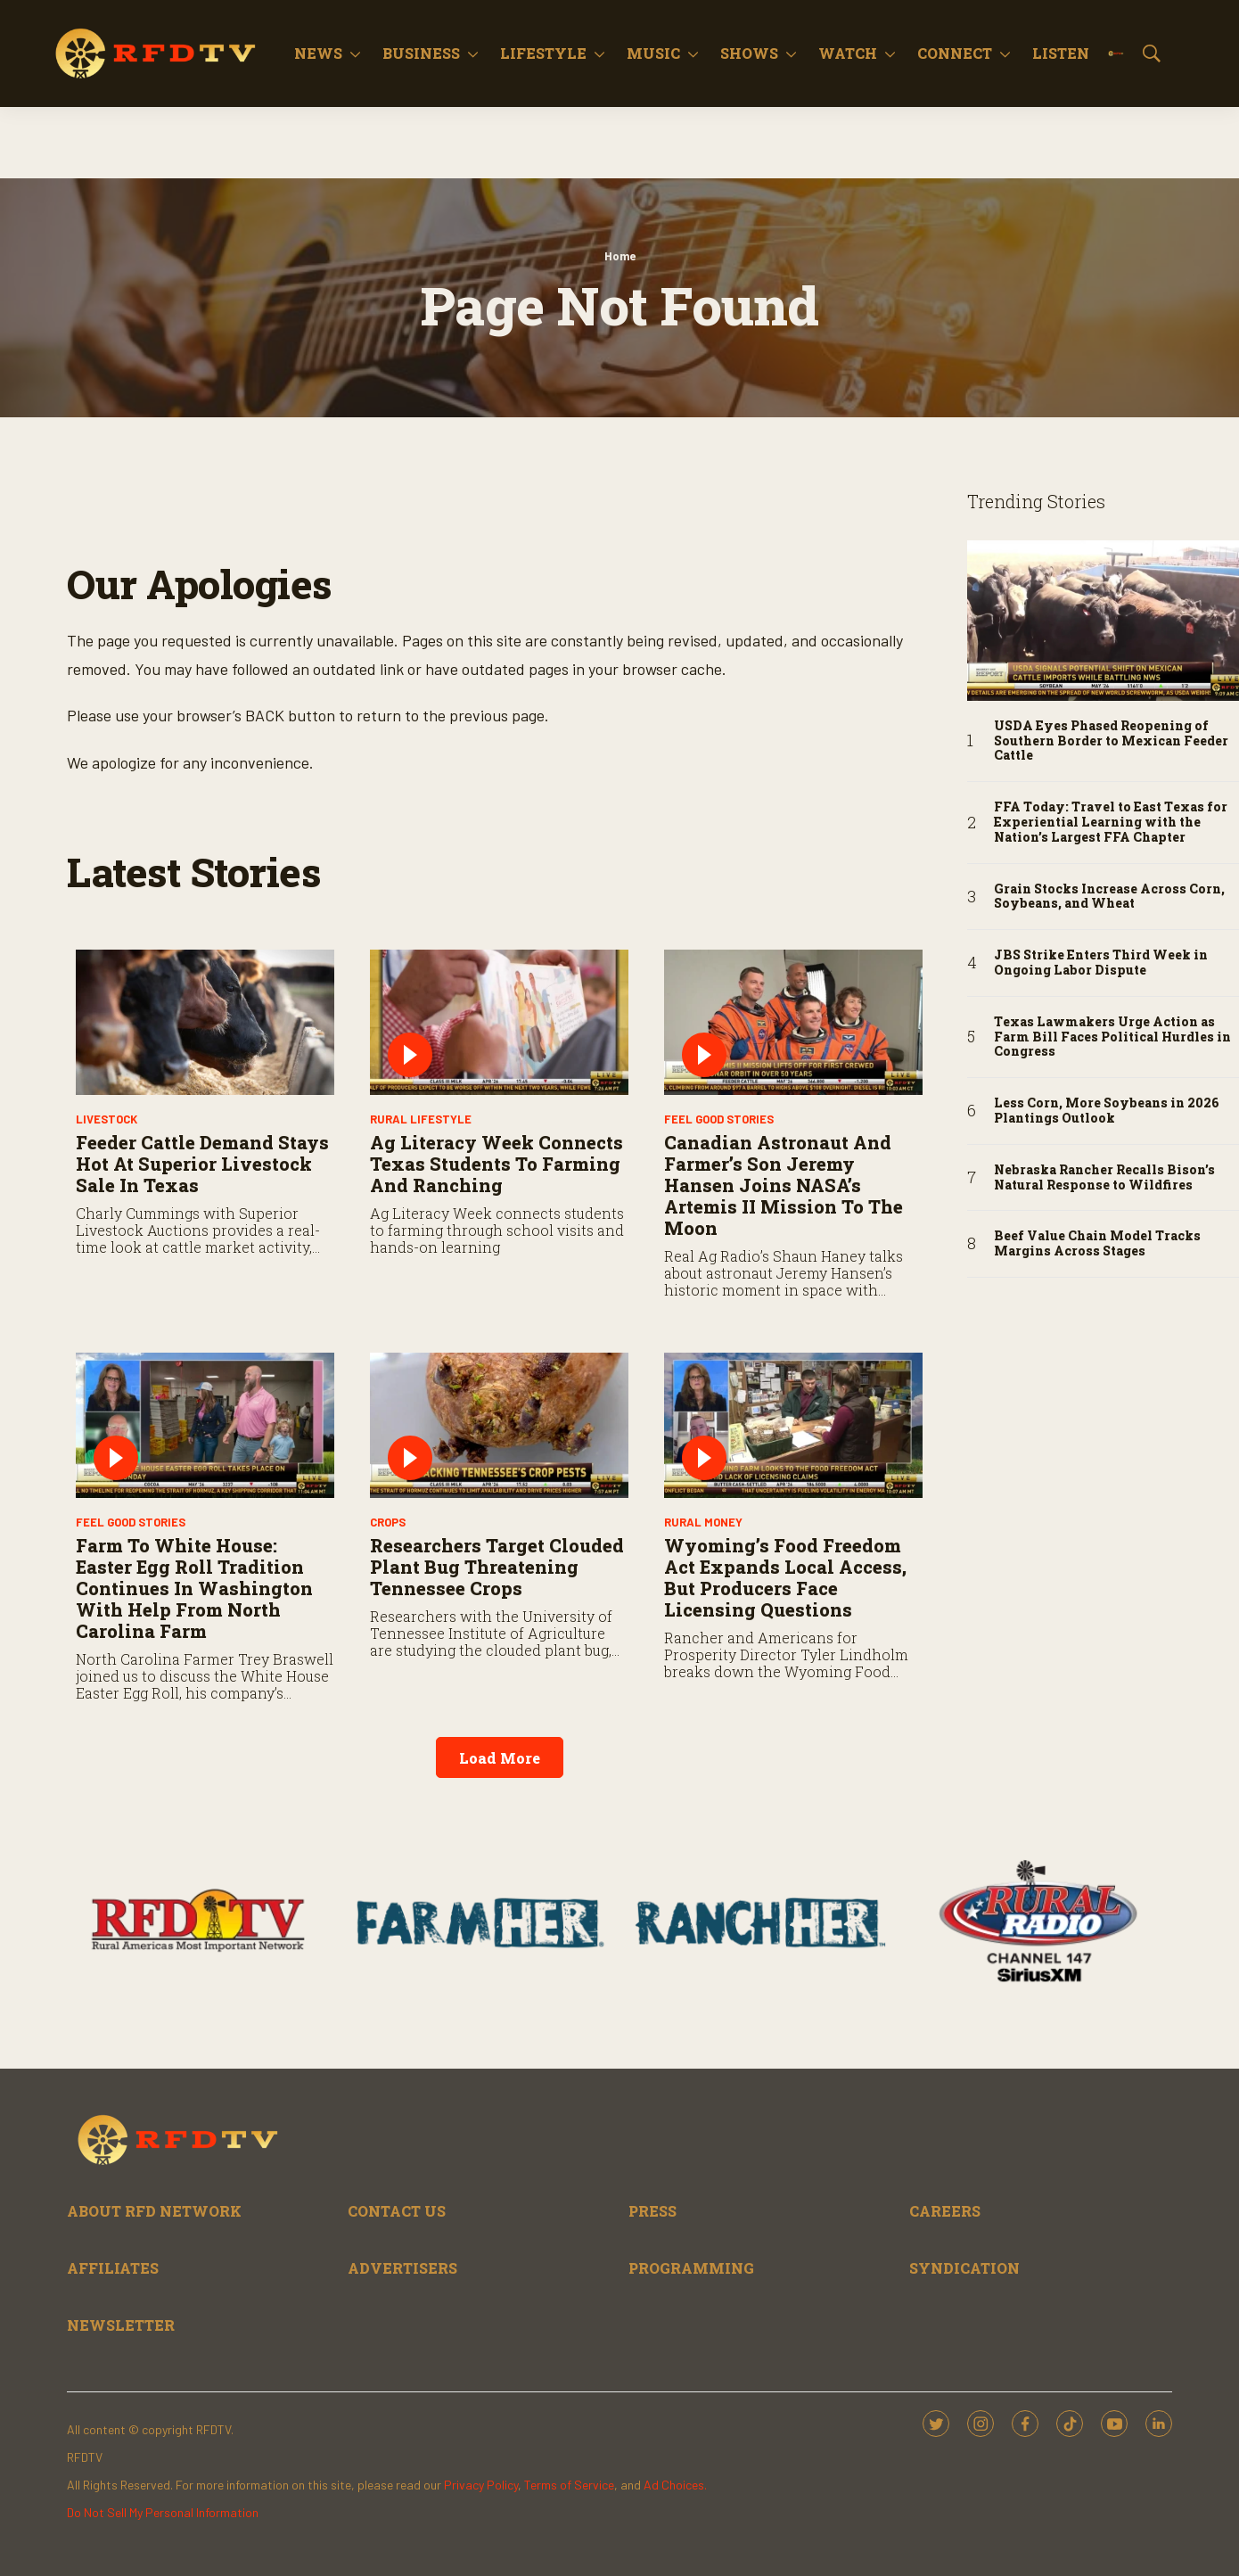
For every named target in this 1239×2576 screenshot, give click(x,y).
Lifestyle (543, 53)
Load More (499, 1758)
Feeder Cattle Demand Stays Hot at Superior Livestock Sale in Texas (202, 1164)
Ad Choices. (675, 2484)
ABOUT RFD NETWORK (154, 2210)
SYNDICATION (964, 2267)
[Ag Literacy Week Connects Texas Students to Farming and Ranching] (499, 1022)
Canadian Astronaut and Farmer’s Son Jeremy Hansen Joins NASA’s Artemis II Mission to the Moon (783, 1185)
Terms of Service (569, 2484)
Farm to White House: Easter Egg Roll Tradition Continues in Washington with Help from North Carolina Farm (194, 1588)
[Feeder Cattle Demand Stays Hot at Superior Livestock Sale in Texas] (205, 1022)
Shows (749, 53)
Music (653, 53)
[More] (355, 53)
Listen (1060, 53)
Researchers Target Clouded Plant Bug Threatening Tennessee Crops (497, 1567)
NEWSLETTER (121, 2325)
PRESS (652, 2210)
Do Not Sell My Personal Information (162, 2512)
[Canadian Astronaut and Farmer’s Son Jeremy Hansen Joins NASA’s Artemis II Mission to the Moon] (793, 1022)
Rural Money (703, 1522)
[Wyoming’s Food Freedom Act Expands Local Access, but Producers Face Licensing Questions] (793, 1425)
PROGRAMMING (691, 2267)
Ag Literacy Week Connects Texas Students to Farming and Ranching (496, 1164)
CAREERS (945, 2210)
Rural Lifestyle (421, 1119)
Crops (388, 1522)
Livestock (106, 1119)
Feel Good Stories (719, 1119)
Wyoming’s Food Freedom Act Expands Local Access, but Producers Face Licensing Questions (785, 1577)
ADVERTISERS (402, 2267)
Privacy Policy (481, 2484)
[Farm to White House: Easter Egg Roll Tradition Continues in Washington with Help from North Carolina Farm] (205, 1425)
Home (620, 256)
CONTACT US (397, 2210)
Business (421, 53)
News (318, 53)
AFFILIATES (113, 2267)
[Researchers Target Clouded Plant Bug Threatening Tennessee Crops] (499, 1425)
